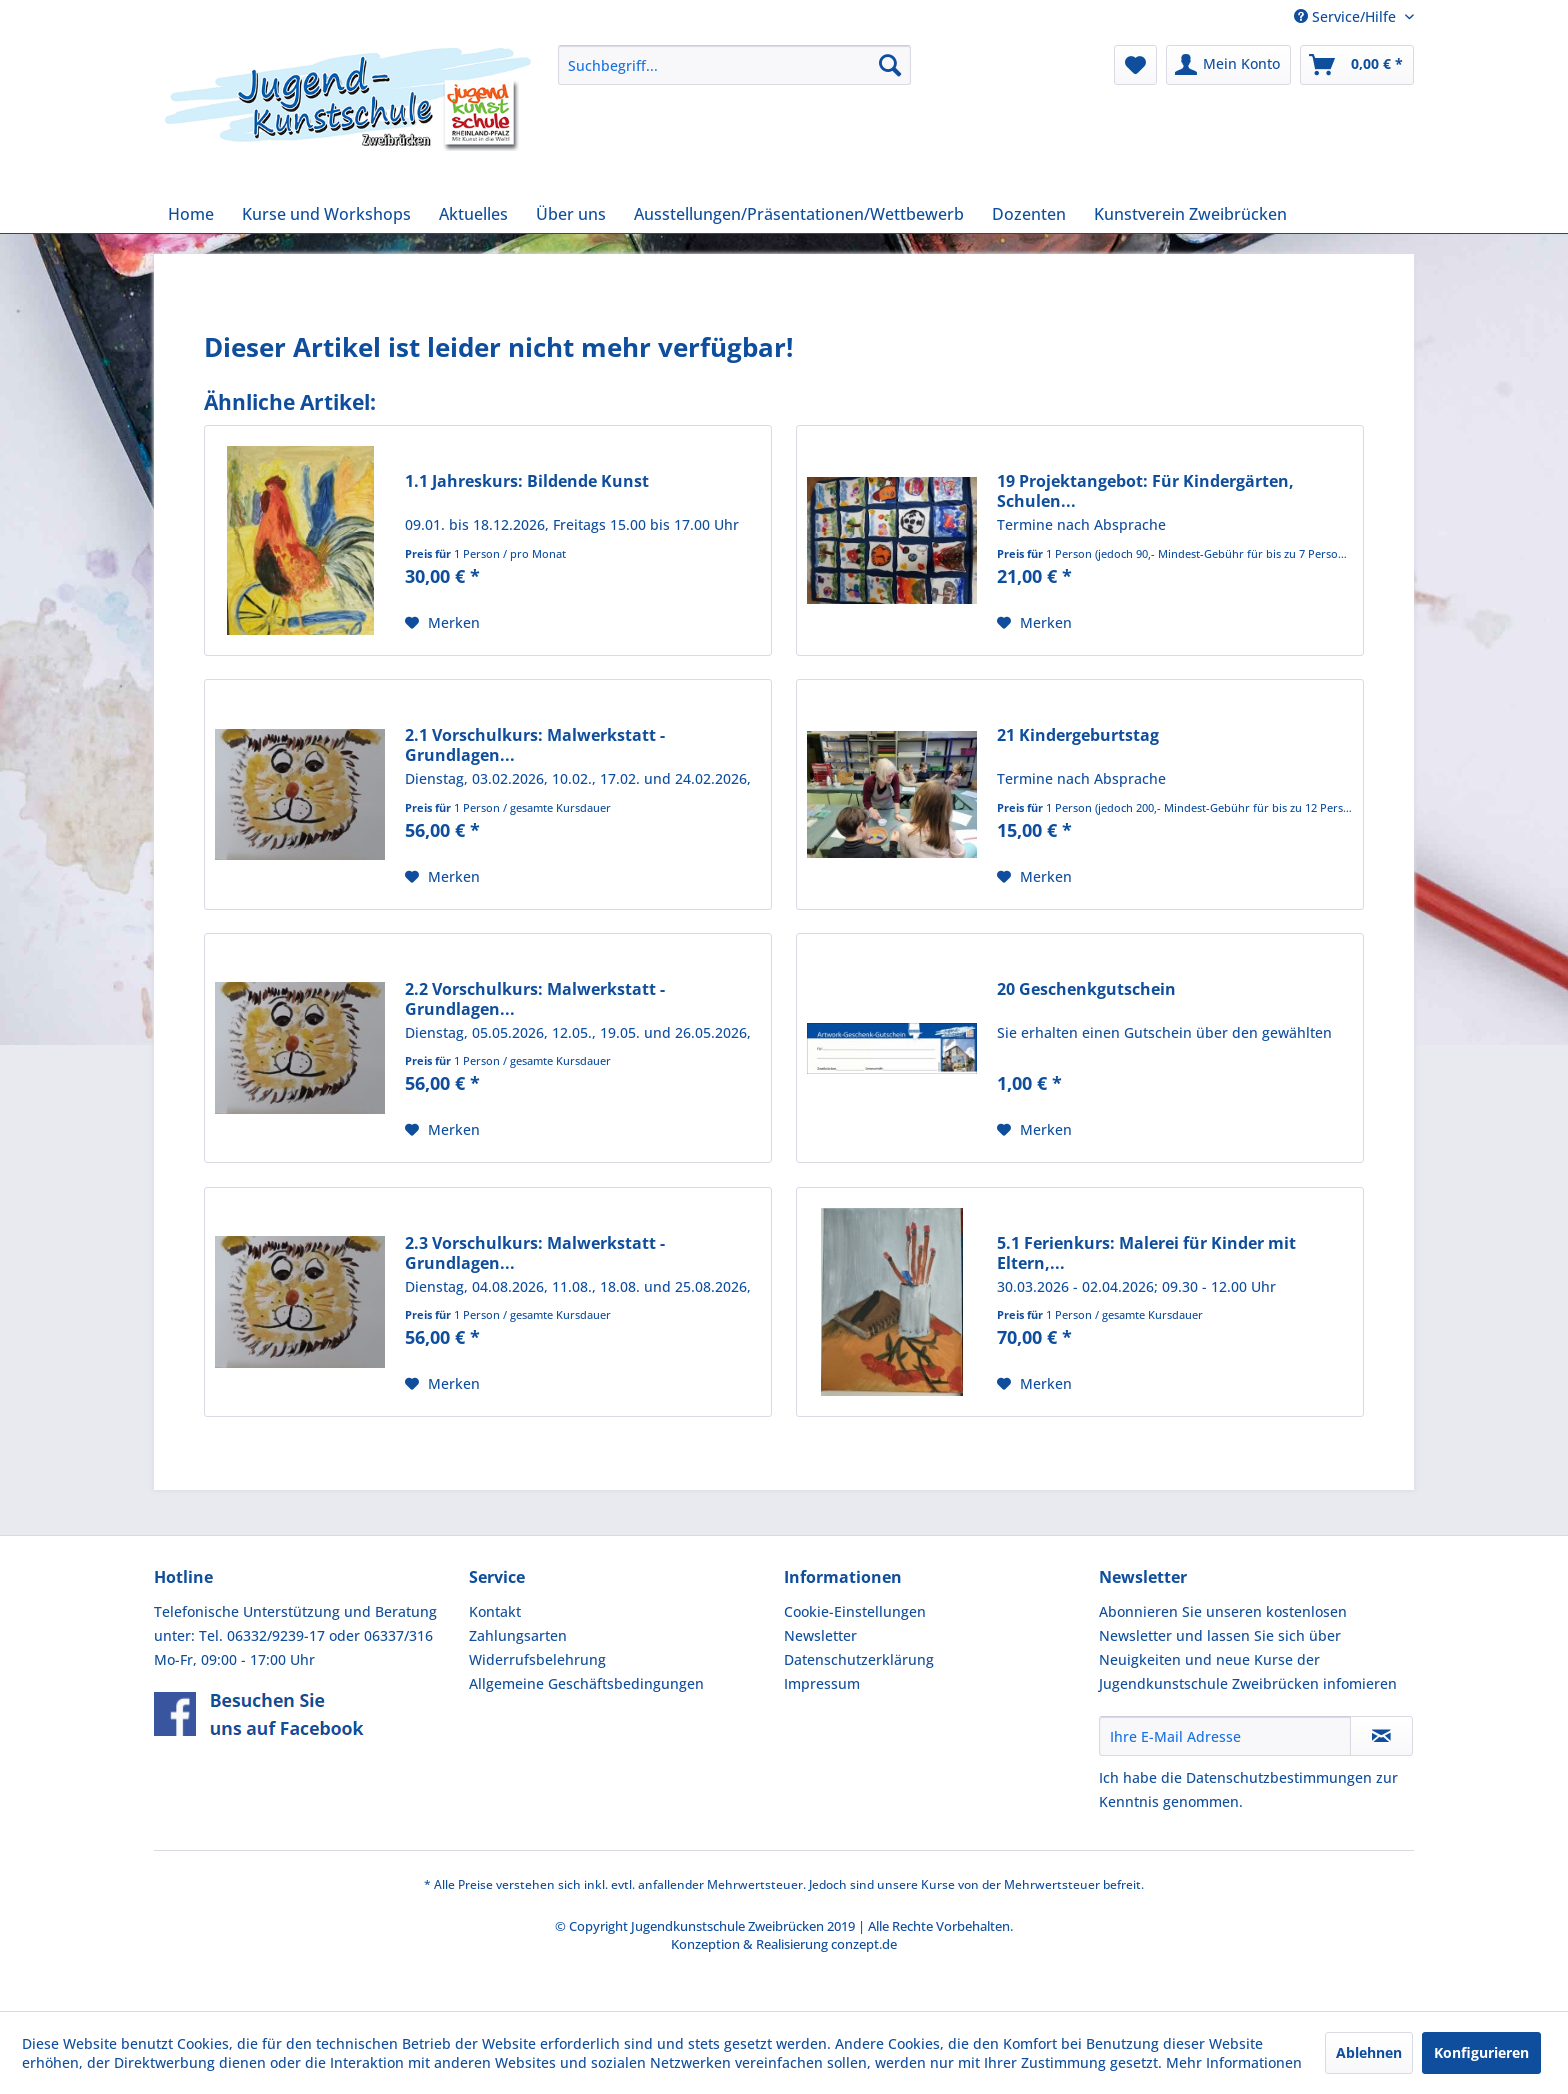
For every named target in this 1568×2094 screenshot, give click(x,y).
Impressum (822, 1683)
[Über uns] (571, 214)
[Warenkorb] (1357, 65)
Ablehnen (1369, 2052)
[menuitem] (734, 65)
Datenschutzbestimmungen (1279, 1777)
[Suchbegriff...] (734, 65)
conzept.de (864, 1944)
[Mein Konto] (1228, 65)
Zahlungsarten (518, 1635)
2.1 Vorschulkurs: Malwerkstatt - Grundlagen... (535, 745)
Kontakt (495, 1611)
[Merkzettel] (1135, 65)
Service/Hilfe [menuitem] (1347, 16)
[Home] (191, 214)
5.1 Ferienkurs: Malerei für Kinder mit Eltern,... (1146, 1253)
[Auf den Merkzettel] (442, 623)
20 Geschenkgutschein (1086, 989)
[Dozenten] (1029, 214)
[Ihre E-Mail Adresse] (1225, 1736)
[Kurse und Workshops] (326, 214)
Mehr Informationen (1234, 2062)
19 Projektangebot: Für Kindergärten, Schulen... (1145, 491)
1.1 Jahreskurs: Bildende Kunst (527, 481)
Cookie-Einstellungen (855, 1611)
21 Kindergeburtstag (1078, 735)
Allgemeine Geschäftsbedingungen (586, 1683)
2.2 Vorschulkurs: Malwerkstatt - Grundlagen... (535, 999)
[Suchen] (890, 65)
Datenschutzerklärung (859, 1659)
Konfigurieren (1481, 2052)
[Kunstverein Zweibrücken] (1190, 214)
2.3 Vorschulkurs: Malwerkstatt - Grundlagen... (535, 1253)
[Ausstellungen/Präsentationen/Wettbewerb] (799, 214)
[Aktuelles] (473, 214)
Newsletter (820, 1635)
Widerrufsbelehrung (537, 1659)
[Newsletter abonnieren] (1381, 1736)
